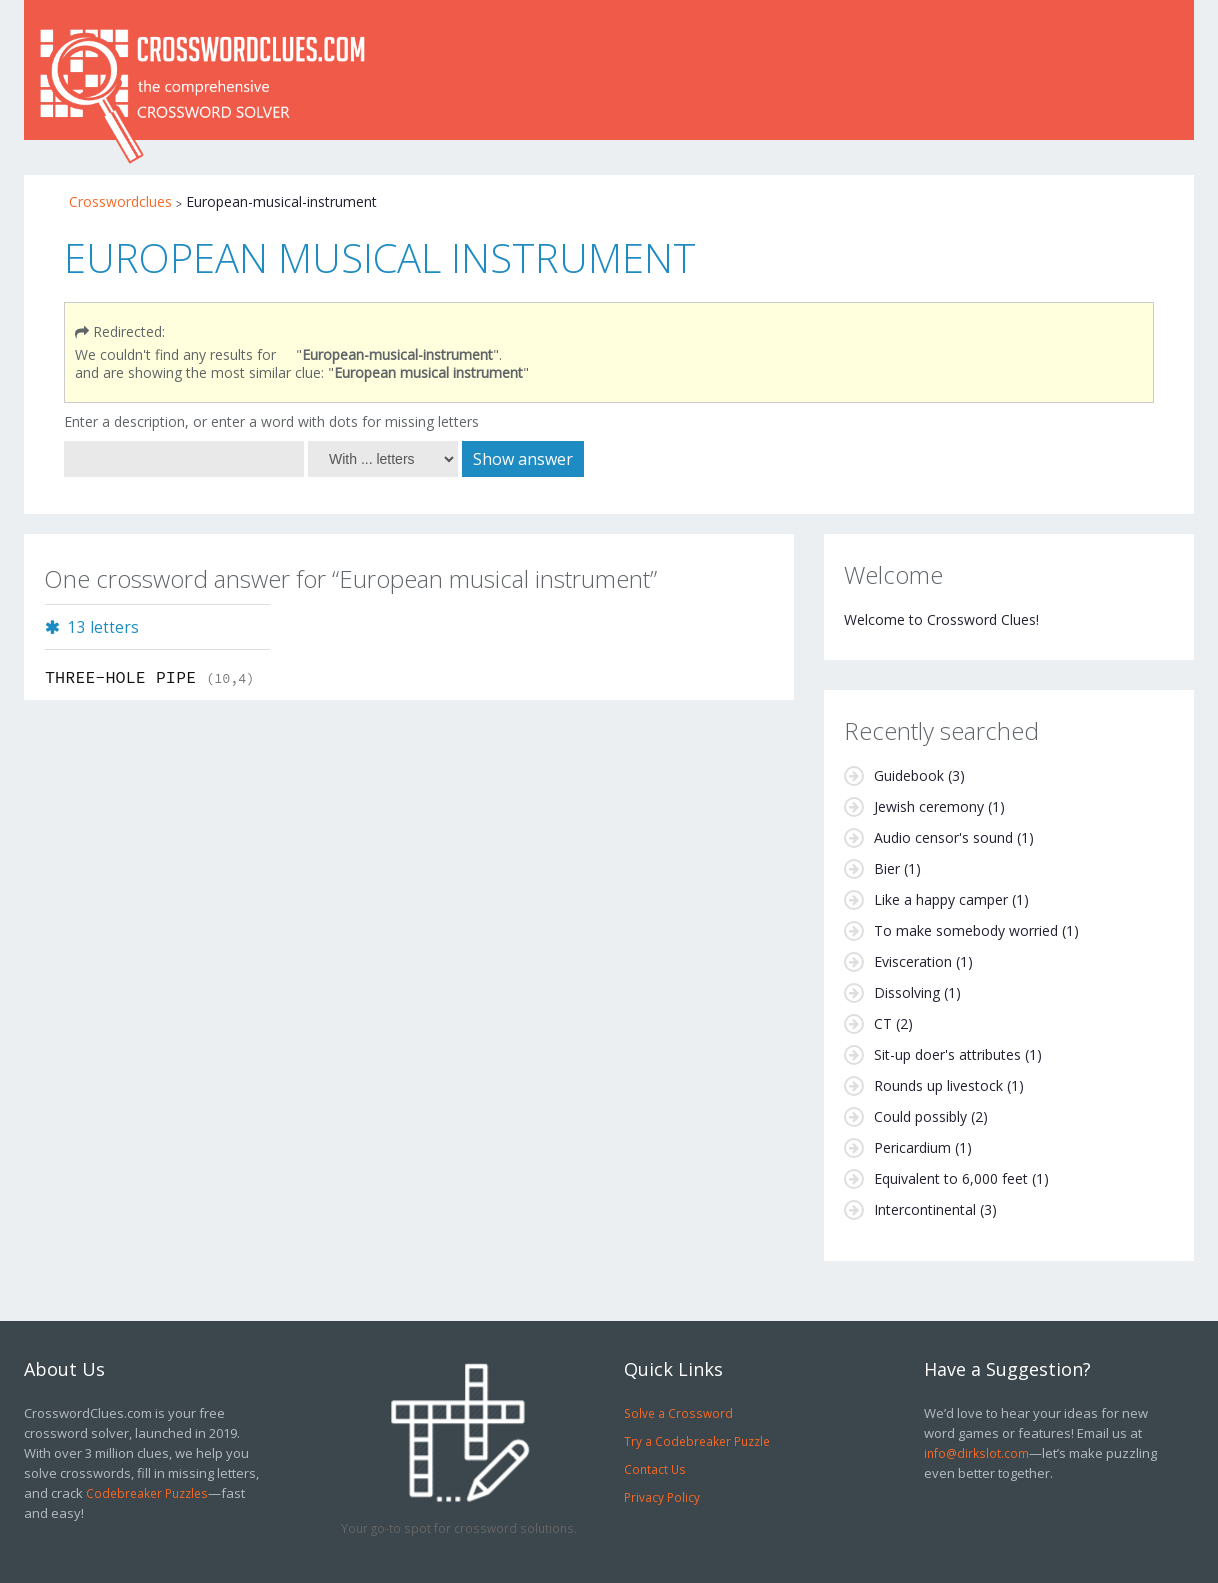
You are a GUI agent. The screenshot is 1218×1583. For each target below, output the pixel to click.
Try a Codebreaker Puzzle (697, 1441)
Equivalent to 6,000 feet (951, 1178)
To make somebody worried (966, 930)
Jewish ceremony (929, 806)
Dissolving (907, 992)
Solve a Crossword (678, 1413)
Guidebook (909, 775)
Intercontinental (925, 1209)
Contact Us (655, 1469)
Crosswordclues (120, 201)
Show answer (523, 459)
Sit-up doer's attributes (947, 1054)
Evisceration (913, 961)
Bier (887, 868)
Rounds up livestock (938, 1085)
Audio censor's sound (943, 837)
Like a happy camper (941, 899)
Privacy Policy (662, 1497)
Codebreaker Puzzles (147, 1493)
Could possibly (920, 1116)
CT (883, 1023)
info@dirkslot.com (976, 1453)
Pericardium (912, 1147)
